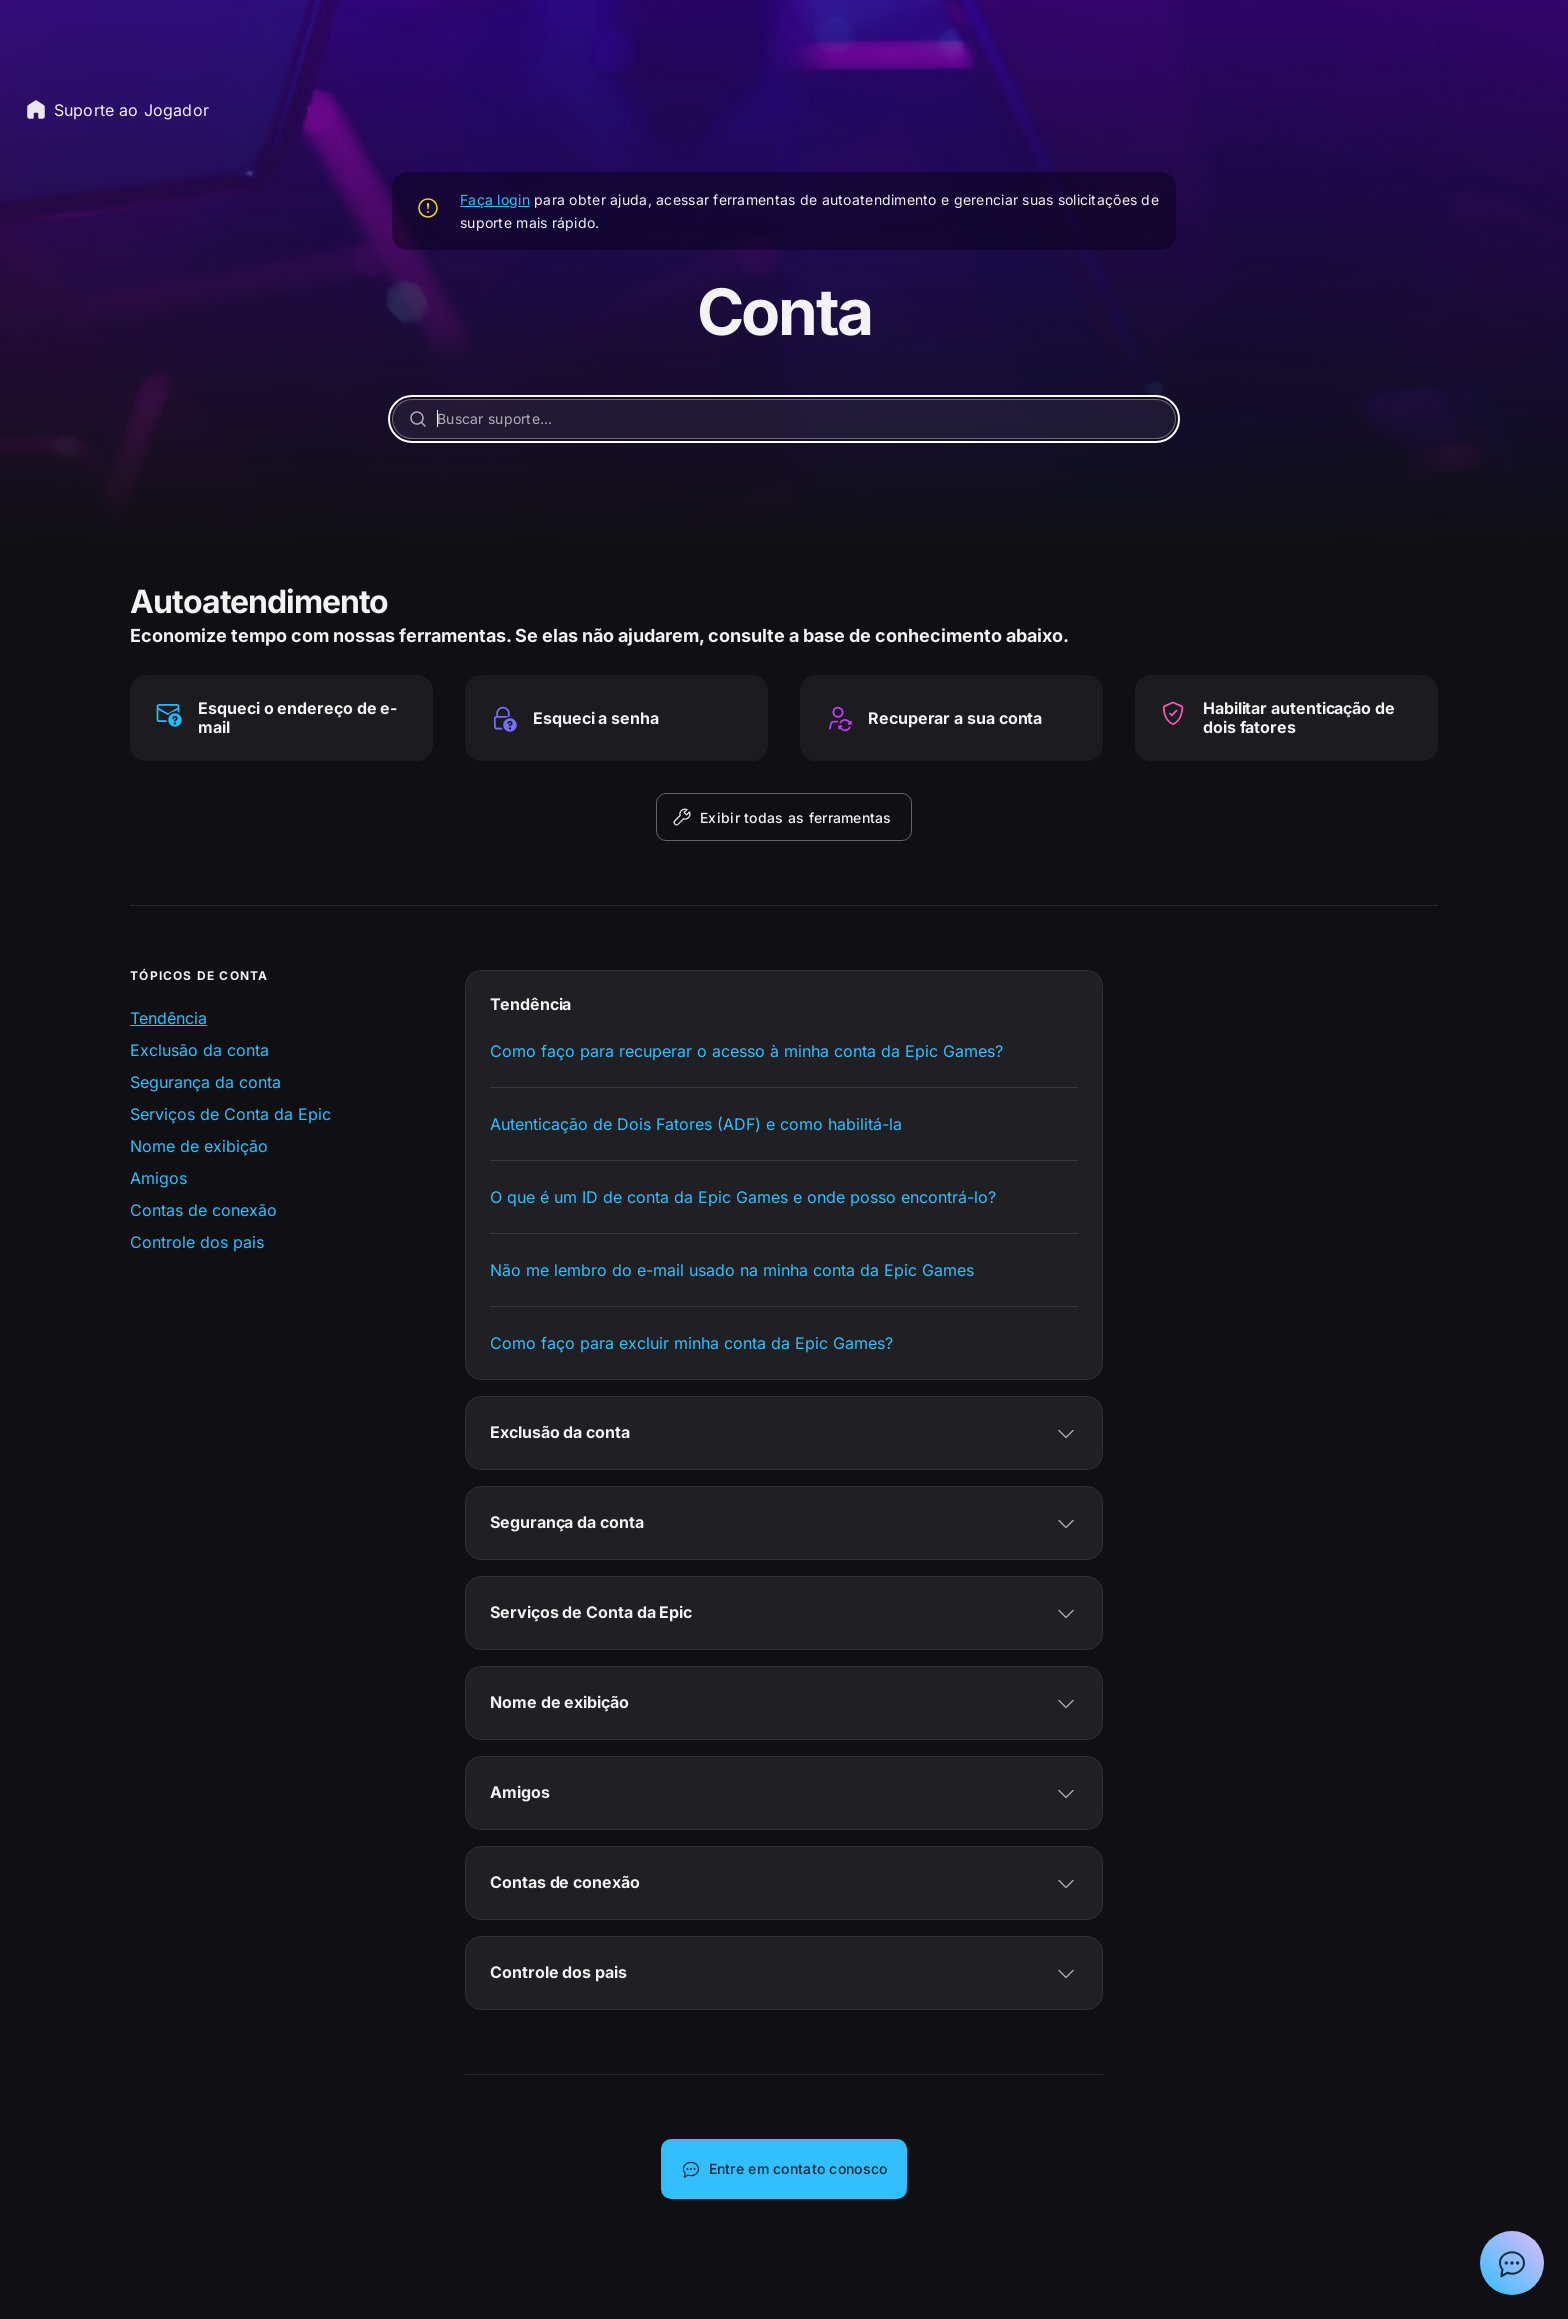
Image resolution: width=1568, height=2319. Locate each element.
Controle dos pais (197, 1242)
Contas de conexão (203, 1210)
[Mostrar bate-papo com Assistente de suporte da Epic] (1512, 2263)
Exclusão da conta (199, 1050)
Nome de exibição (199, 1146)
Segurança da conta (205, 1082)
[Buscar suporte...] (784, 419)
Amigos (158, 1178)
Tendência (168, 1018)
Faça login (495, 199)
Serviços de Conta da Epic (230, 1114)
